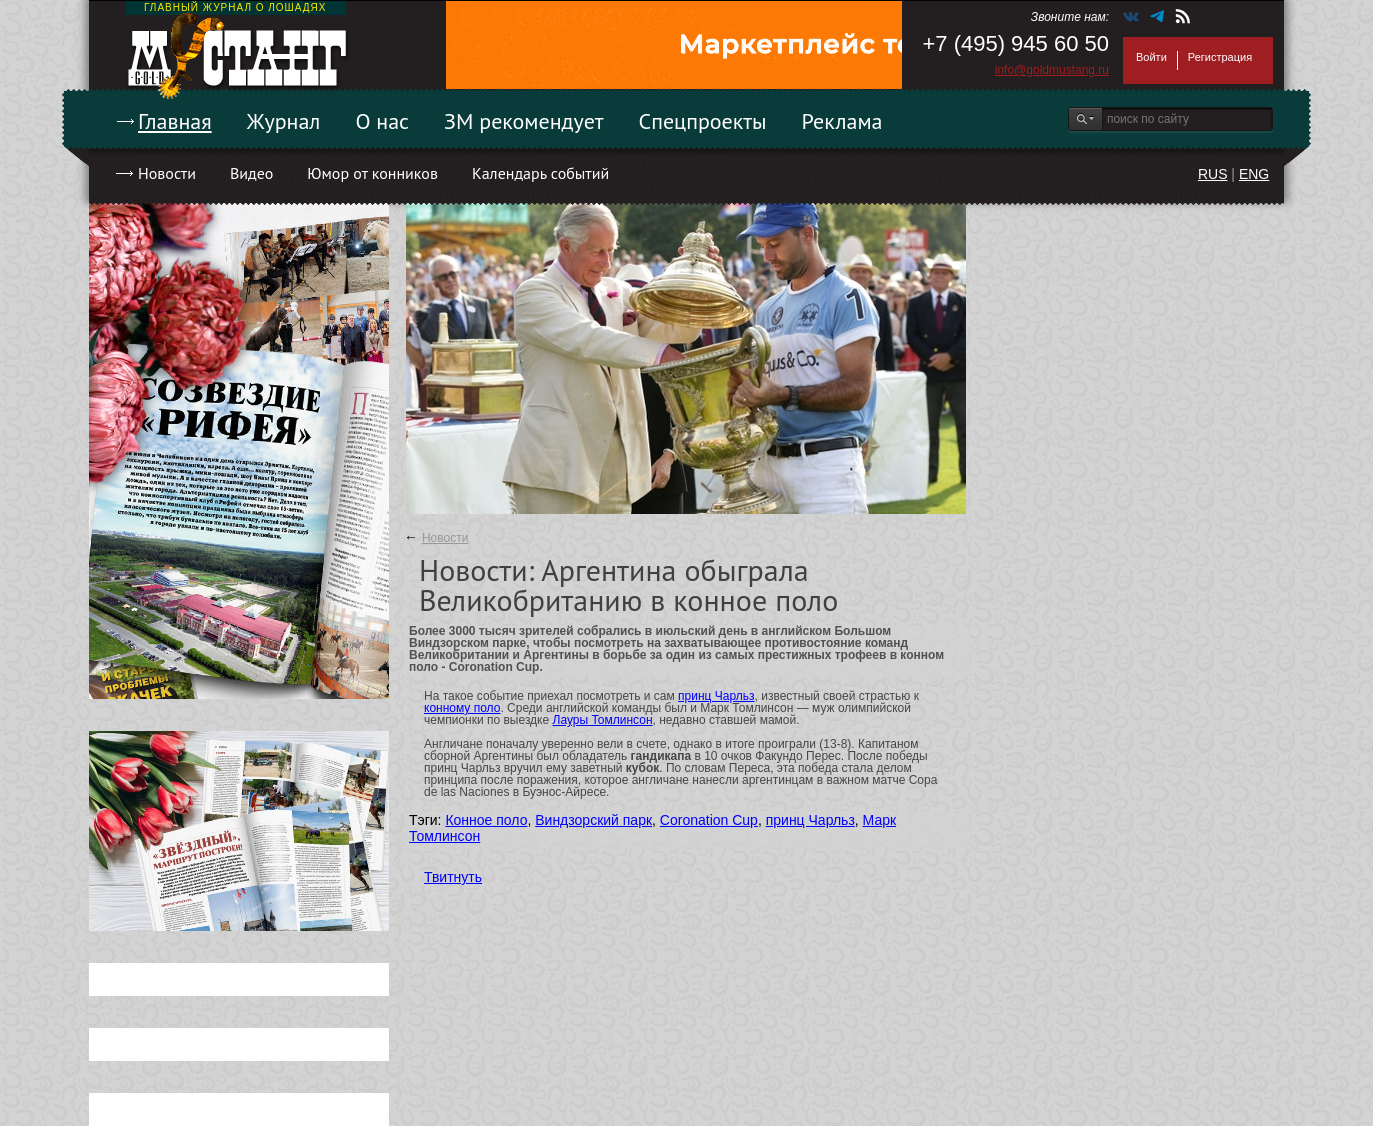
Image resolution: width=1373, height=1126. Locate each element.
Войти (1151, 57)
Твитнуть (453, 877)
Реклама (842, 121)
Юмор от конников (372, 173)
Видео (251, 173)
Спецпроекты (703, 121)
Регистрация (1220, 57)
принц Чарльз (716, 696)
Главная (175, 121)
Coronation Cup (709, 820)
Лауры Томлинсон (603, 720)
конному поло (462, 708)
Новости (167, 173)
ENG (1254, 174)
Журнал (284, 121)
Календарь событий (540, 173)
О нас (382, 121)
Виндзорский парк (593, 820)
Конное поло (486, 820)
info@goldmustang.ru (1052, 70)
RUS (1213, 174)
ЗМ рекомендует (524, 121)
